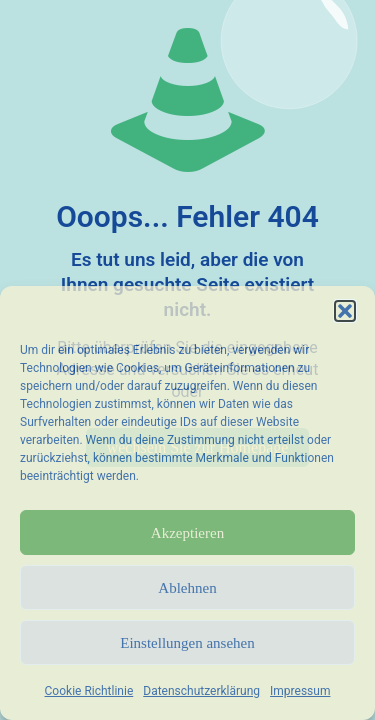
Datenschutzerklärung (201, 691)
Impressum (300, 691)
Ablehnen (187, 588)
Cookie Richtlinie (89, 691)
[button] (345, 311)
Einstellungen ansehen (187, 643)
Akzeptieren (187, 533)
